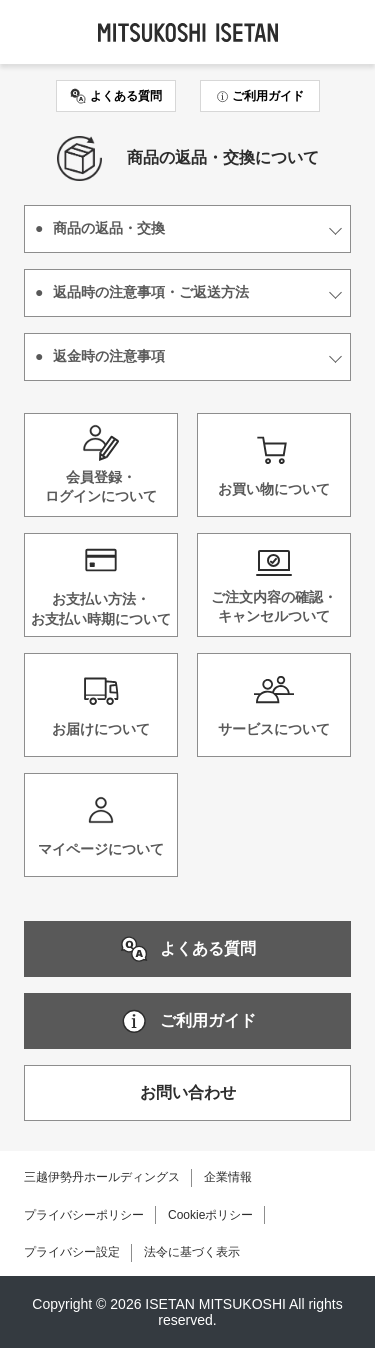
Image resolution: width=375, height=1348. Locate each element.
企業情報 (228, 1177)
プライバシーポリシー (84, 1215)
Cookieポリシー (210, 1215)
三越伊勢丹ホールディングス (102, 1177)
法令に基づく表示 (192, 1252)
